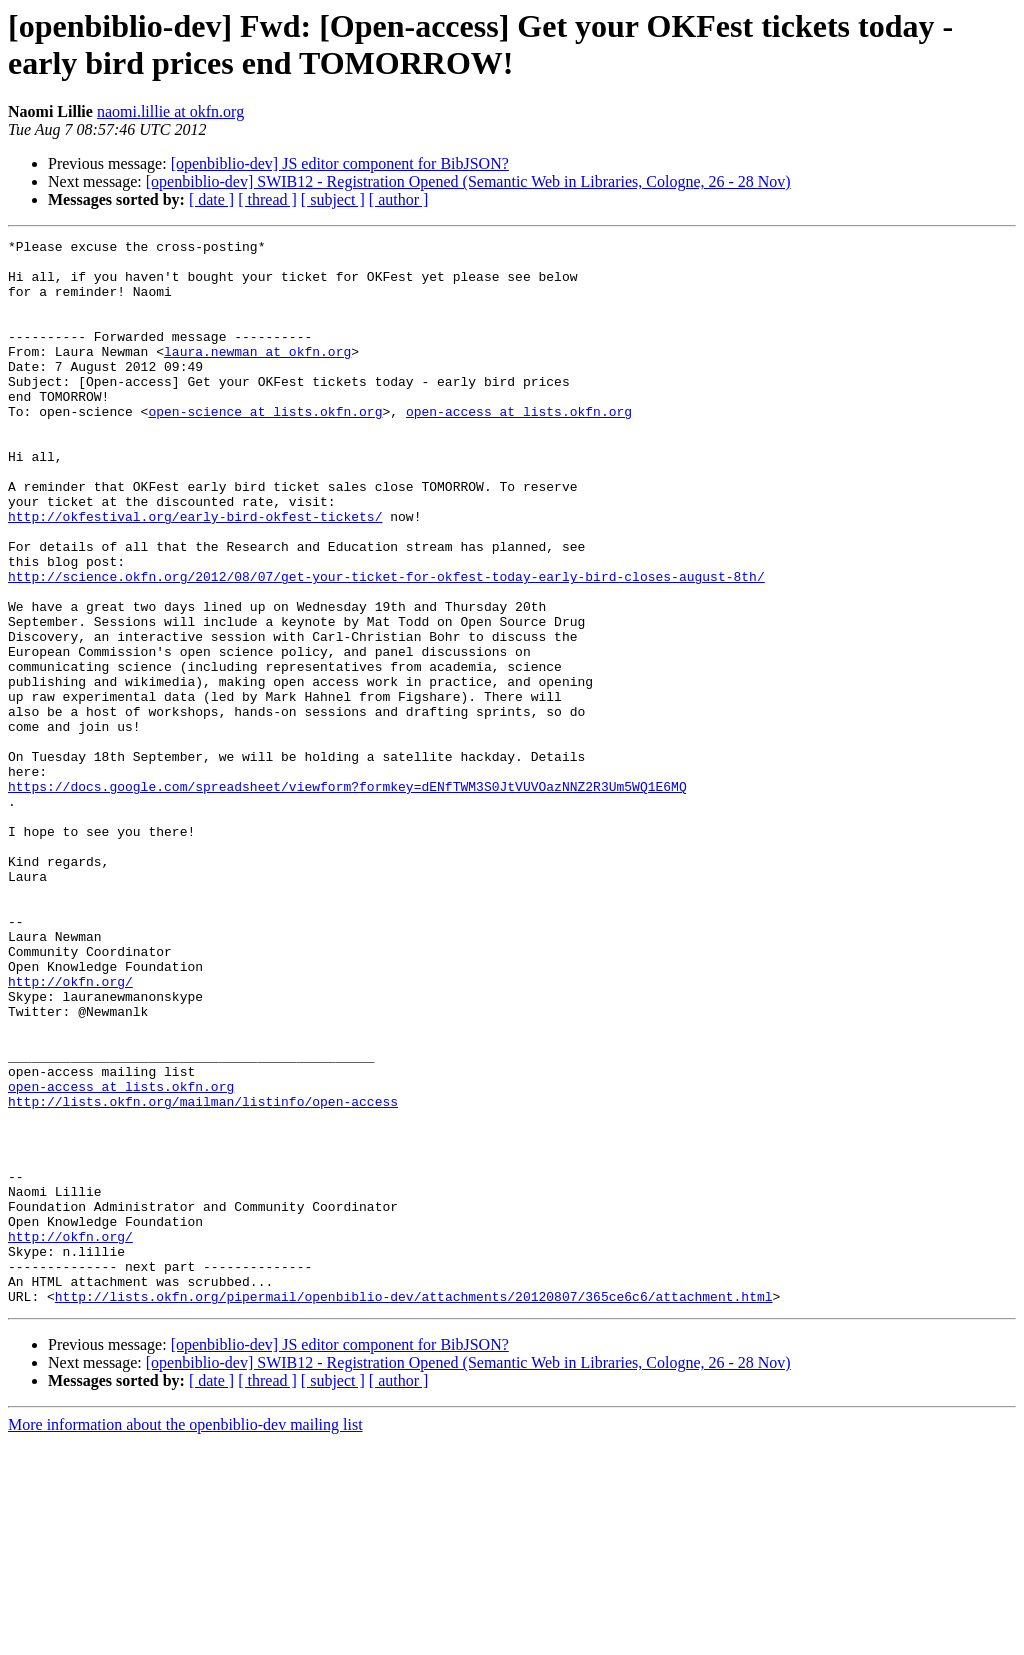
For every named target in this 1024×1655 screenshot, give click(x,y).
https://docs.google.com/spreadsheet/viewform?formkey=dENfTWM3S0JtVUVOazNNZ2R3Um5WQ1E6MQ (347, 897)
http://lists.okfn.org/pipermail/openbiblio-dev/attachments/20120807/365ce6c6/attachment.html (414, 1509)
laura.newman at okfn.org (257, 375)
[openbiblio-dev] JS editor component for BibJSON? (340, 163)
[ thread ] (267, 199)
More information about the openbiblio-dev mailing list (185, 1637)
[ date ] (211, 199)
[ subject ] (333, 199)
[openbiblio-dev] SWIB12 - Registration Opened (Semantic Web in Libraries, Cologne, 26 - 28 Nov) (468, 181)
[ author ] (399, 199)
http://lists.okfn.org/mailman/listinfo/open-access (203, 1275)
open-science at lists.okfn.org (265, 447)
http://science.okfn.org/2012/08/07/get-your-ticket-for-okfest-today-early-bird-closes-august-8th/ (386, 645)
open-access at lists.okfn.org (519, 447)
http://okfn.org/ (70, 1131)
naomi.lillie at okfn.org (170, 111)
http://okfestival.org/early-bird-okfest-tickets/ (195, 573)
